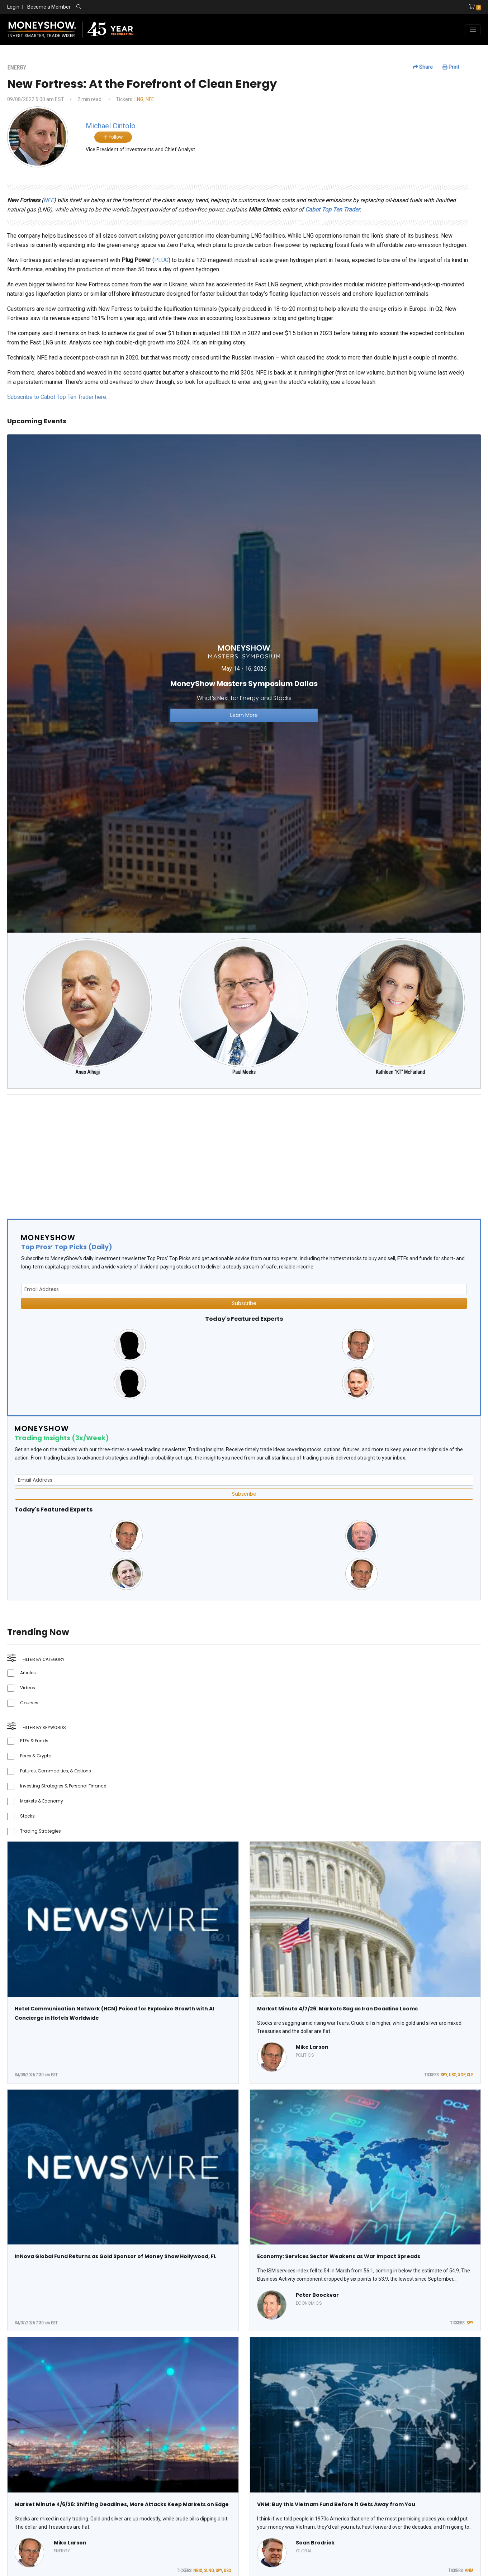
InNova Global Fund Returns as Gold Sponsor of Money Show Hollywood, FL (115, 2256)
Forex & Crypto (35, 1756)
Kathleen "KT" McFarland (400, 1072)
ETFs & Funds (34, 1741)
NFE (150, 99)
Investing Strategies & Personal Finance (63, 1786)
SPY (444, 2074)
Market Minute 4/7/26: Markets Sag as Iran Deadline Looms (337, 2008)
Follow (113, 137)
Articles (28, 1673)
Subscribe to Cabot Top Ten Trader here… (58, 397)
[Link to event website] (244, 683)
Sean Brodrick (315, 2542)
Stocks (27, 1816)
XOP (461, 2074)
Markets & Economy (41, 1801)
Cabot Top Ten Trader (332, 209)
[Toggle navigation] (473, 29)
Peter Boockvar (317, 2295)
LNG (138, 99)
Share (423, 67)
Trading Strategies (40, 1831)
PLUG (161, 260)
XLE (469, 2074)
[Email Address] (244, 1289)
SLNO (209, 2570)
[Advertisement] (222, 1150)
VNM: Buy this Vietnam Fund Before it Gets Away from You (336, 2504)
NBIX (197, 2570)
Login (13, 7)
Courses (29, 1703)
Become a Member (49, 7)
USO (452, 2074)
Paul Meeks (244, 1072)
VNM (469, 2570)
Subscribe (244, 1303)
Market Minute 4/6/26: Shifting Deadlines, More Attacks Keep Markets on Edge (122, 2504)
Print (450, 67)
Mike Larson (312, 2047)
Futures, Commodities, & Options (55, 1771)
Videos (27, 1688)
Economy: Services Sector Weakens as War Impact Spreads (338, 2256)
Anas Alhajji (87, 1072)
